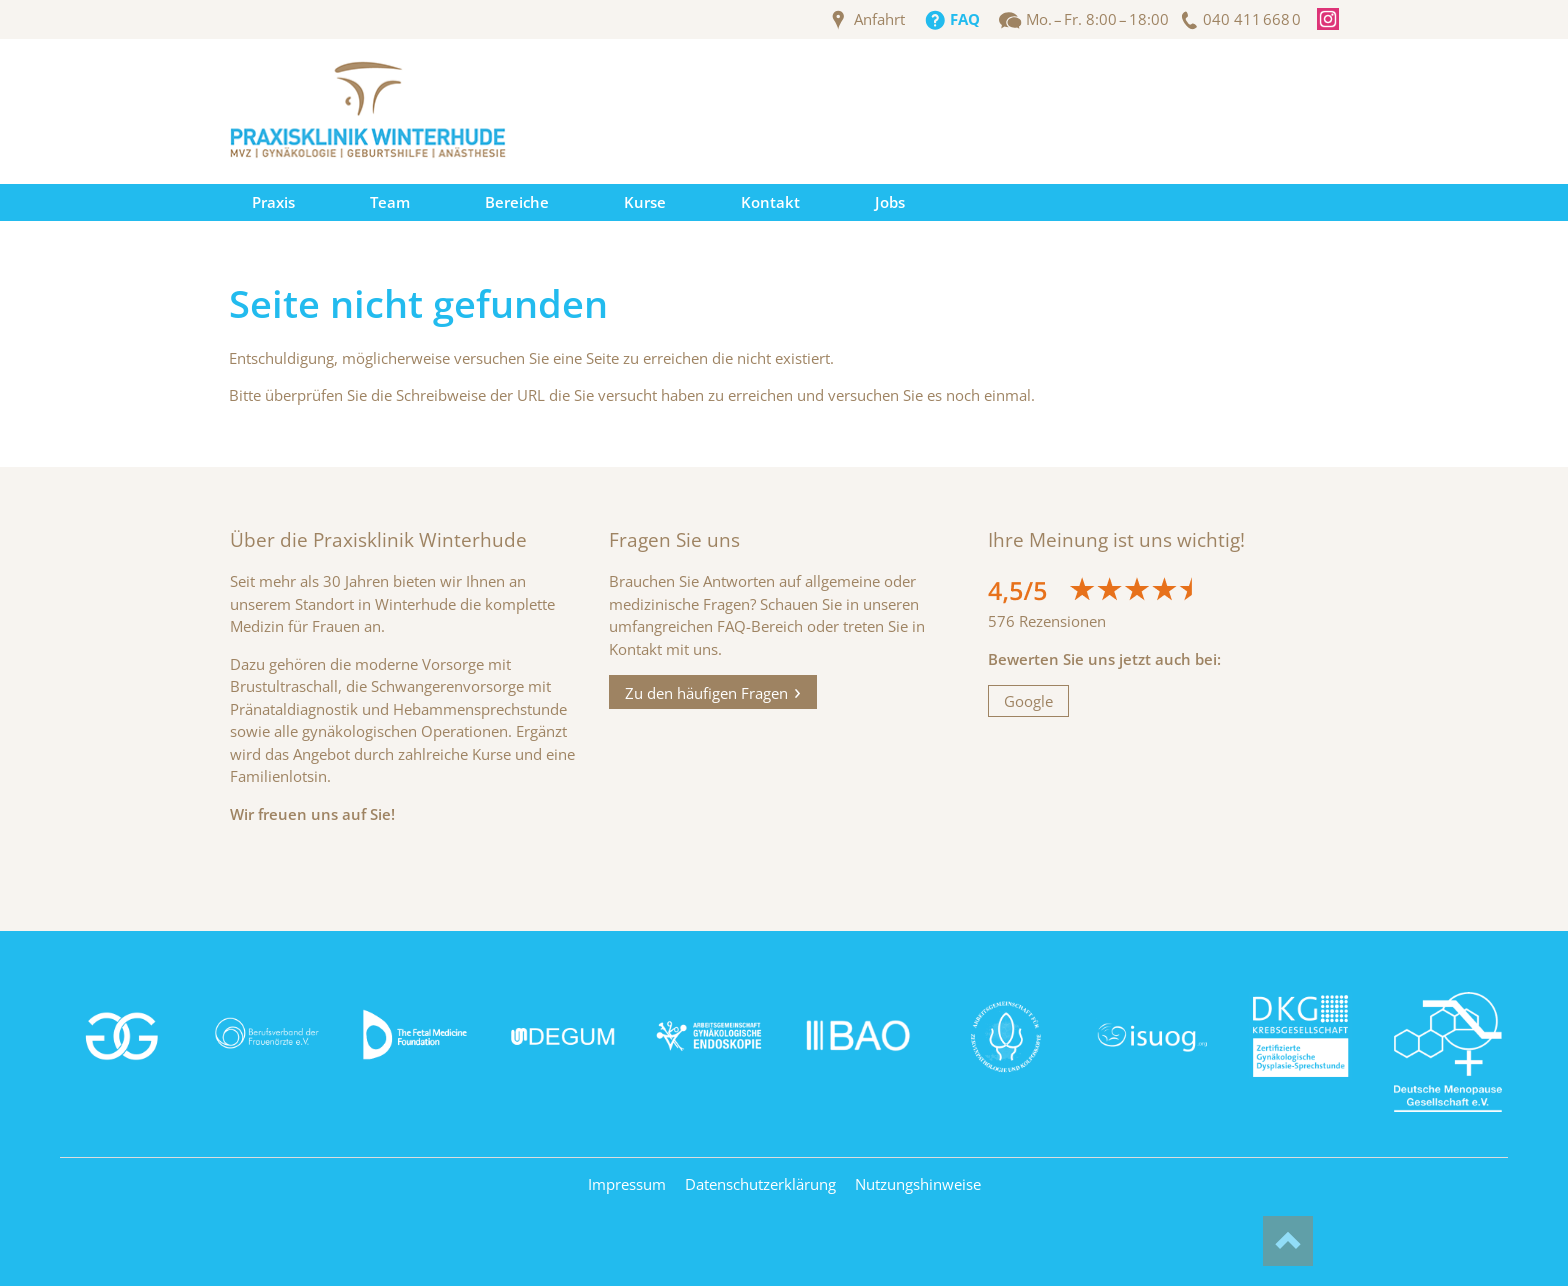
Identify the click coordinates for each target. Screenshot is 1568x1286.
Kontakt (770, 202)
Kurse (645, 202)
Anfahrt (879, 19)
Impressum (627, 1184)
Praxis (273, 202)
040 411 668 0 (1252, 19)
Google (1028, 701)
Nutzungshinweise (918, 1184)
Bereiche (517, 202)
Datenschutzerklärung (760, 1184)
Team (390, 202)
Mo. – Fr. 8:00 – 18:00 (1097, 19)
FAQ (965, 19)
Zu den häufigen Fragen (706, 692)
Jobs (890, 202)
